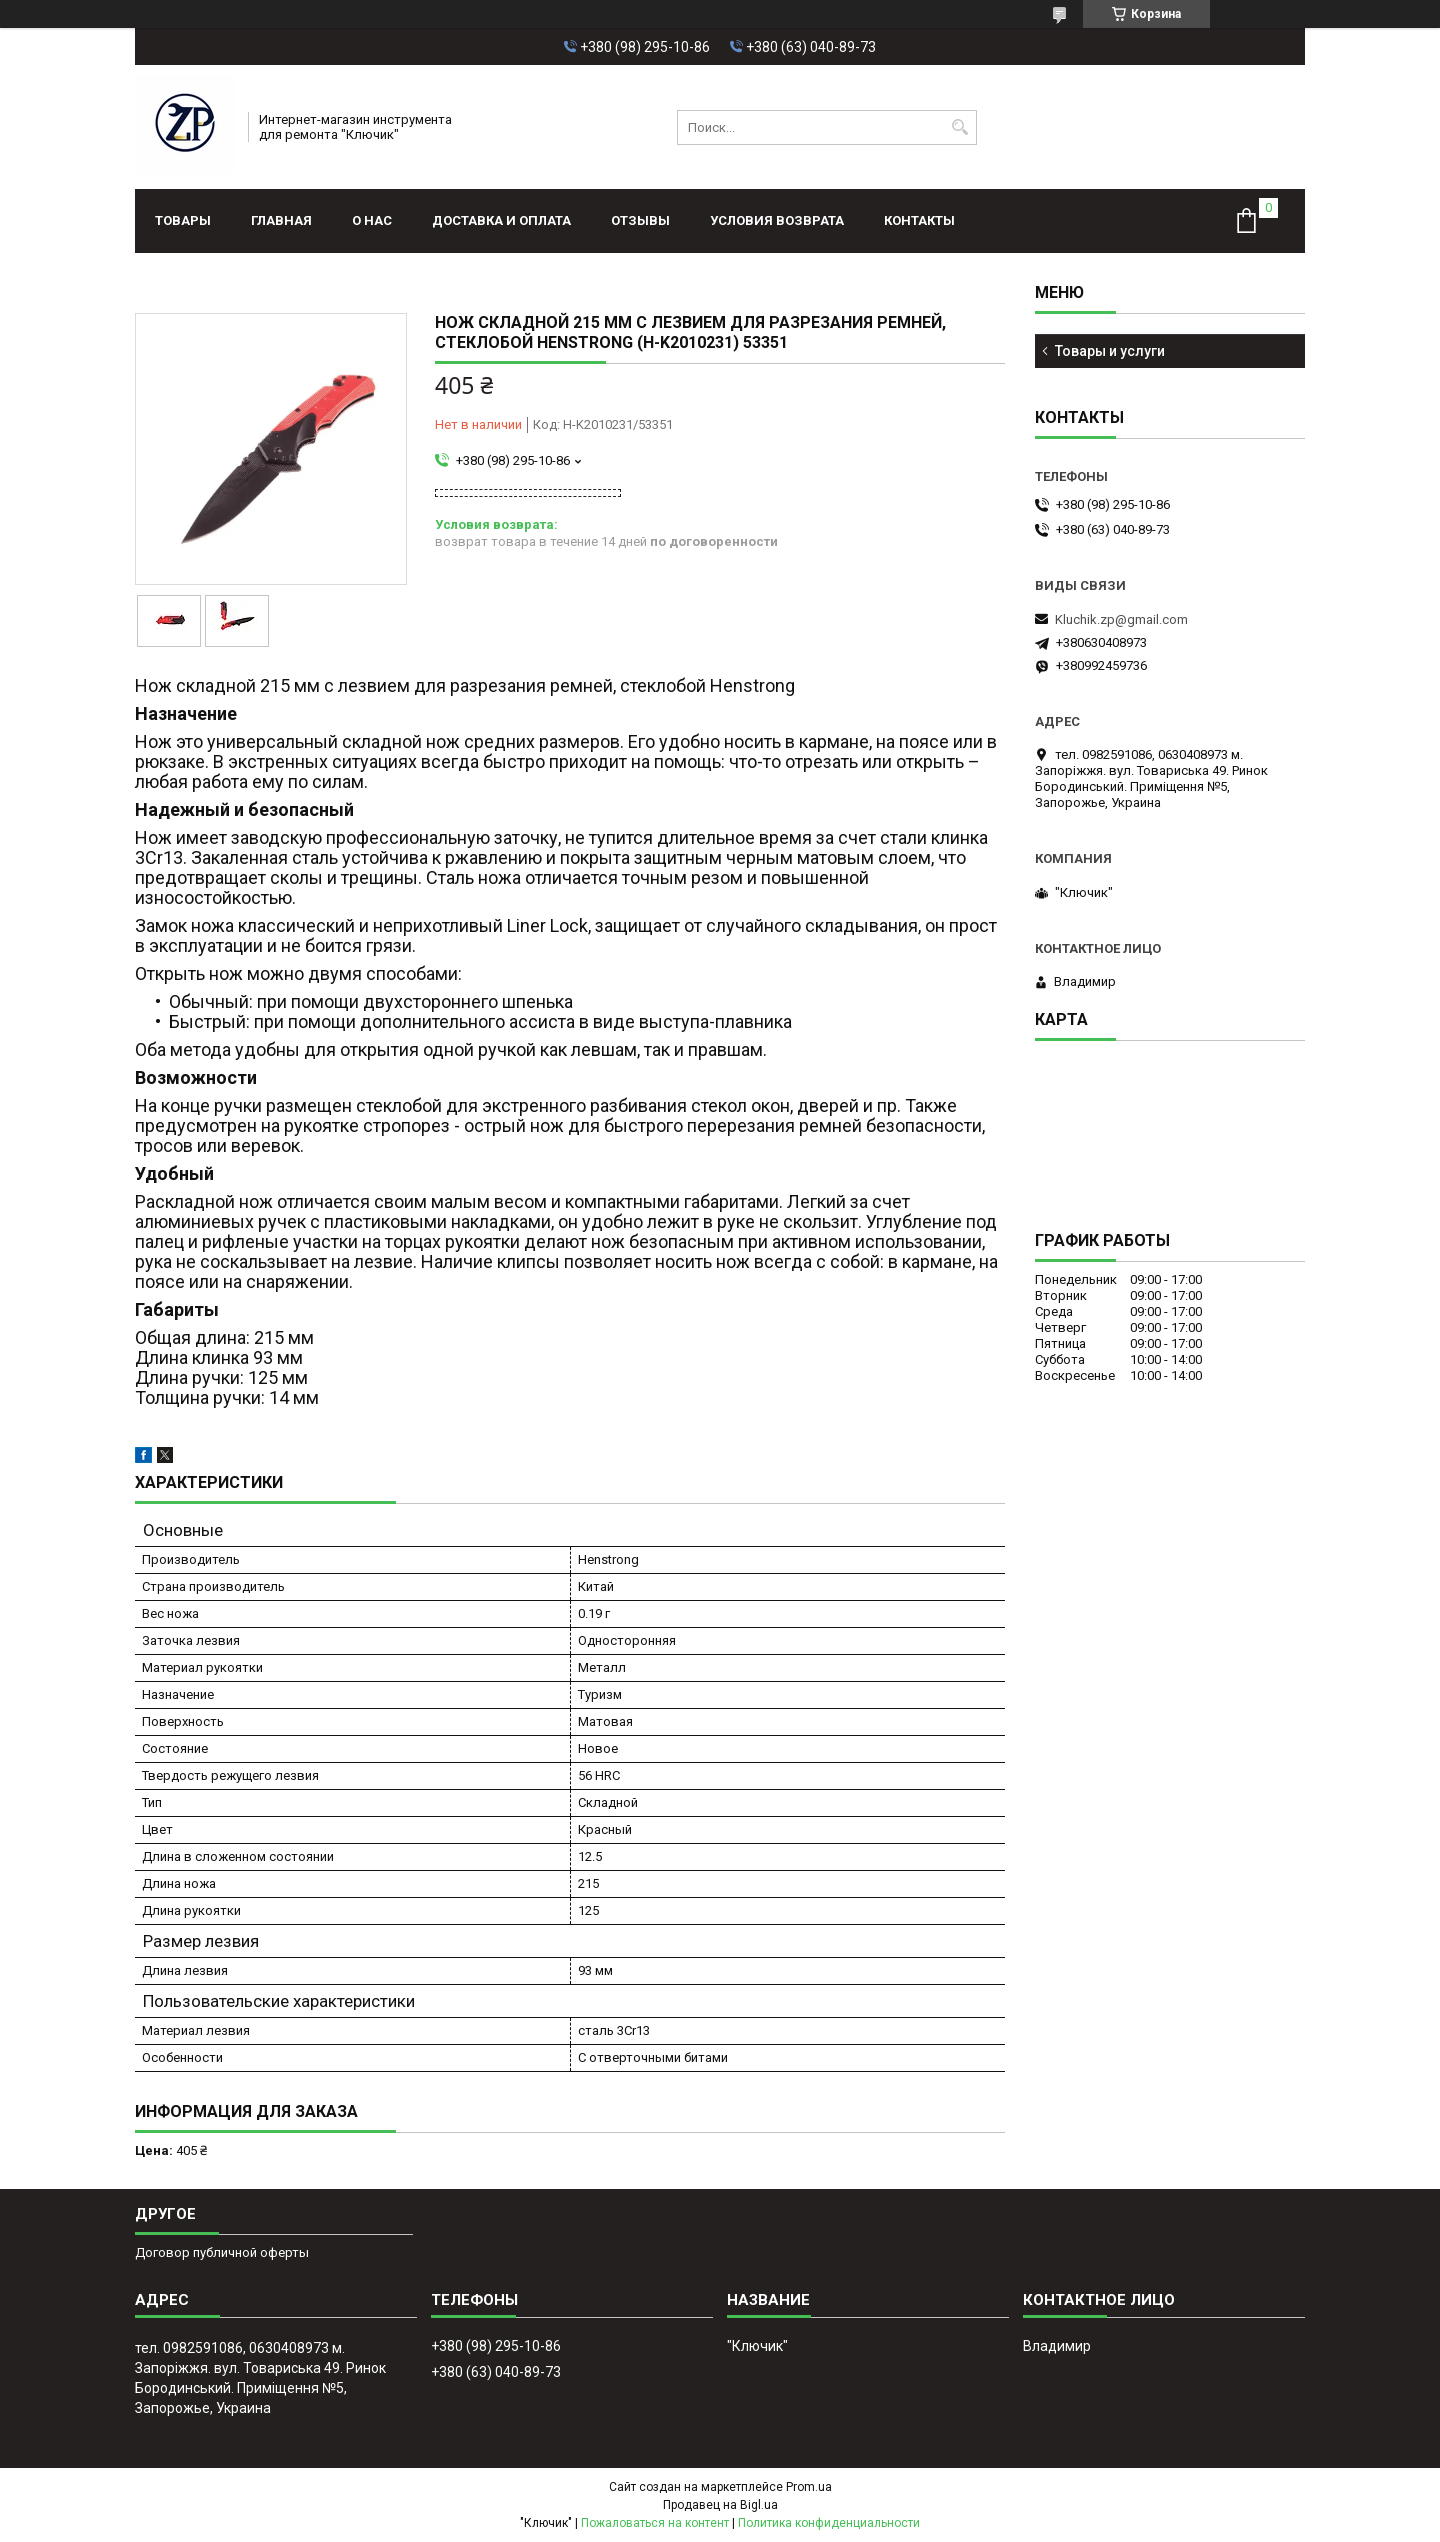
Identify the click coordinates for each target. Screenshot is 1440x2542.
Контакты (919, 220)
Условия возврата (777, 220)
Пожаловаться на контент (655, 2523)
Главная (281, 220)
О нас (372, 220)
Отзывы (640, 220)
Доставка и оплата (501, 220)
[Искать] (959, 127)
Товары (183, 220)
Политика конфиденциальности (829, 2523)
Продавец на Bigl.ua (720, 2505)
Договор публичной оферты (222, 2252)
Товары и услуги (1110, 351)
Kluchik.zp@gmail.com (1121, 619)
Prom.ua (809, 2487)
